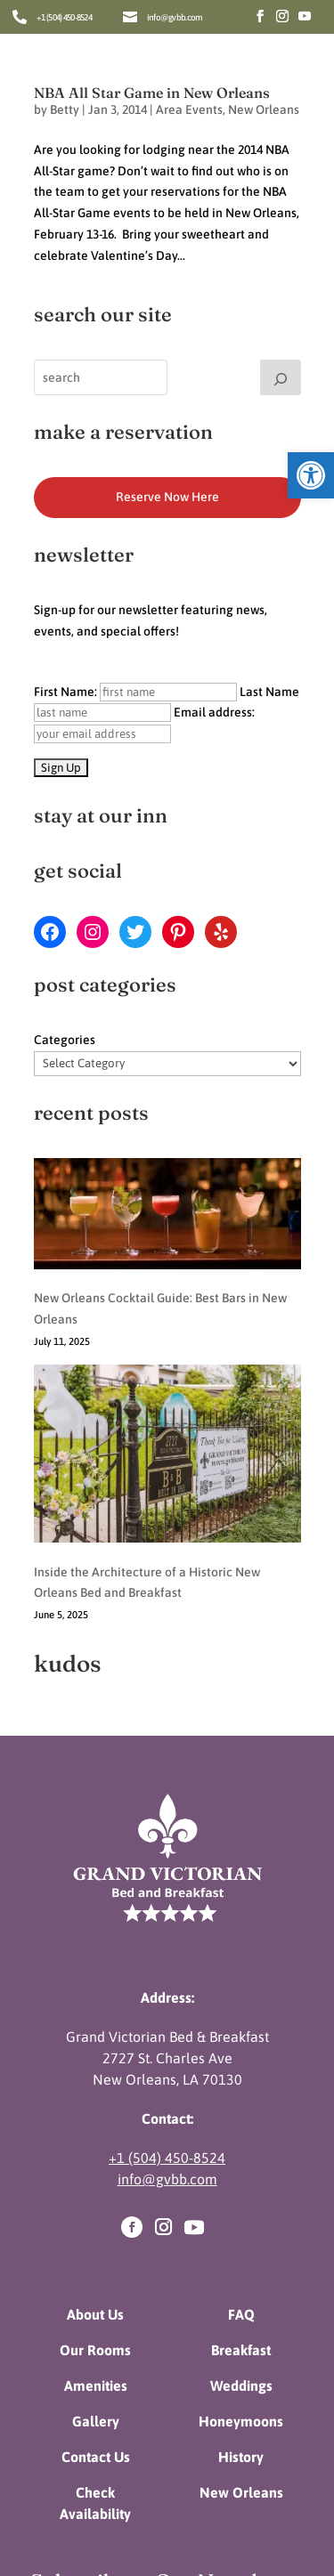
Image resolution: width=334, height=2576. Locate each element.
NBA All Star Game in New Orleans (152, 92)
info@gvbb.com (174, 17)
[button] (311, 475)
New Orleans (263, 109)
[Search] (280, 377)
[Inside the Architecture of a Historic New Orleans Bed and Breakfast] (167, 1360)
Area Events (189, 109)
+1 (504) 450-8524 (64, 17)
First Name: (135, 692)
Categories (64, 1040)
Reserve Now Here (167, 497)
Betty (64, 109)
